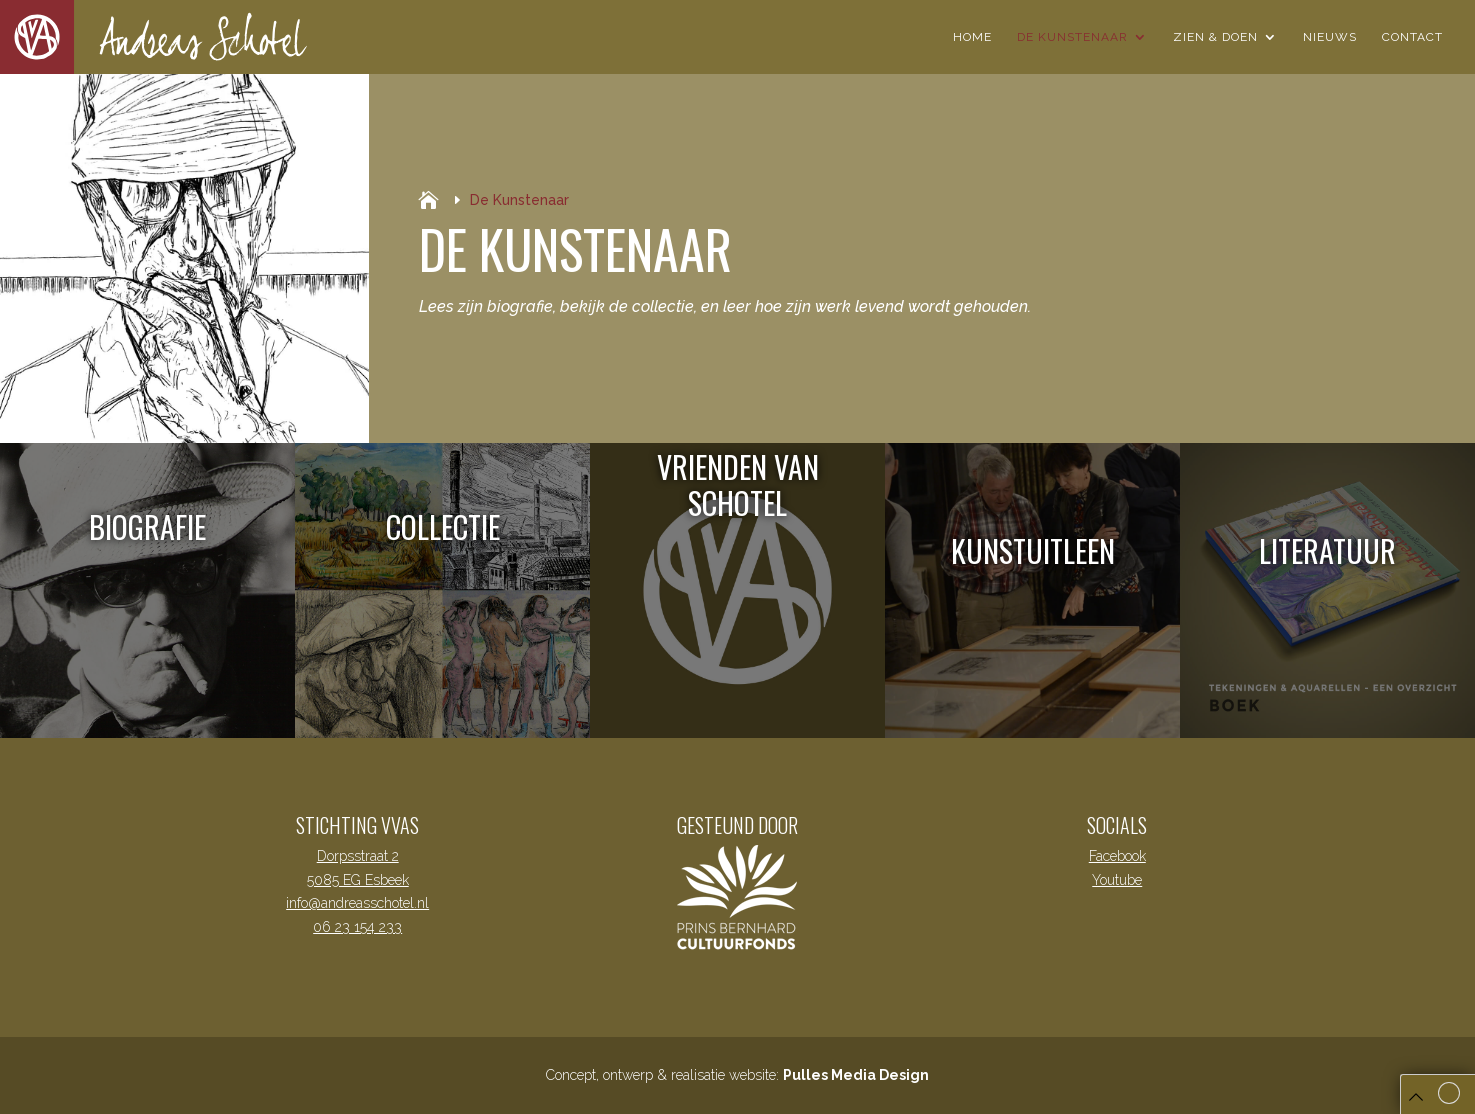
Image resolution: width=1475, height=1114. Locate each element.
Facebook (1117, 856)
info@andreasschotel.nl (357, 903)
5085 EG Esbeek (358, 880)
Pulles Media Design (856, 1075)
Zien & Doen (1215, 37)
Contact (1412, 37)
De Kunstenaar (1072, 37)
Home (972, 37)
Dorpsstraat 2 (358, 856)
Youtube (1117, 880)
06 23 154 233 (357, 927)
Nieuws (1330, 37)
